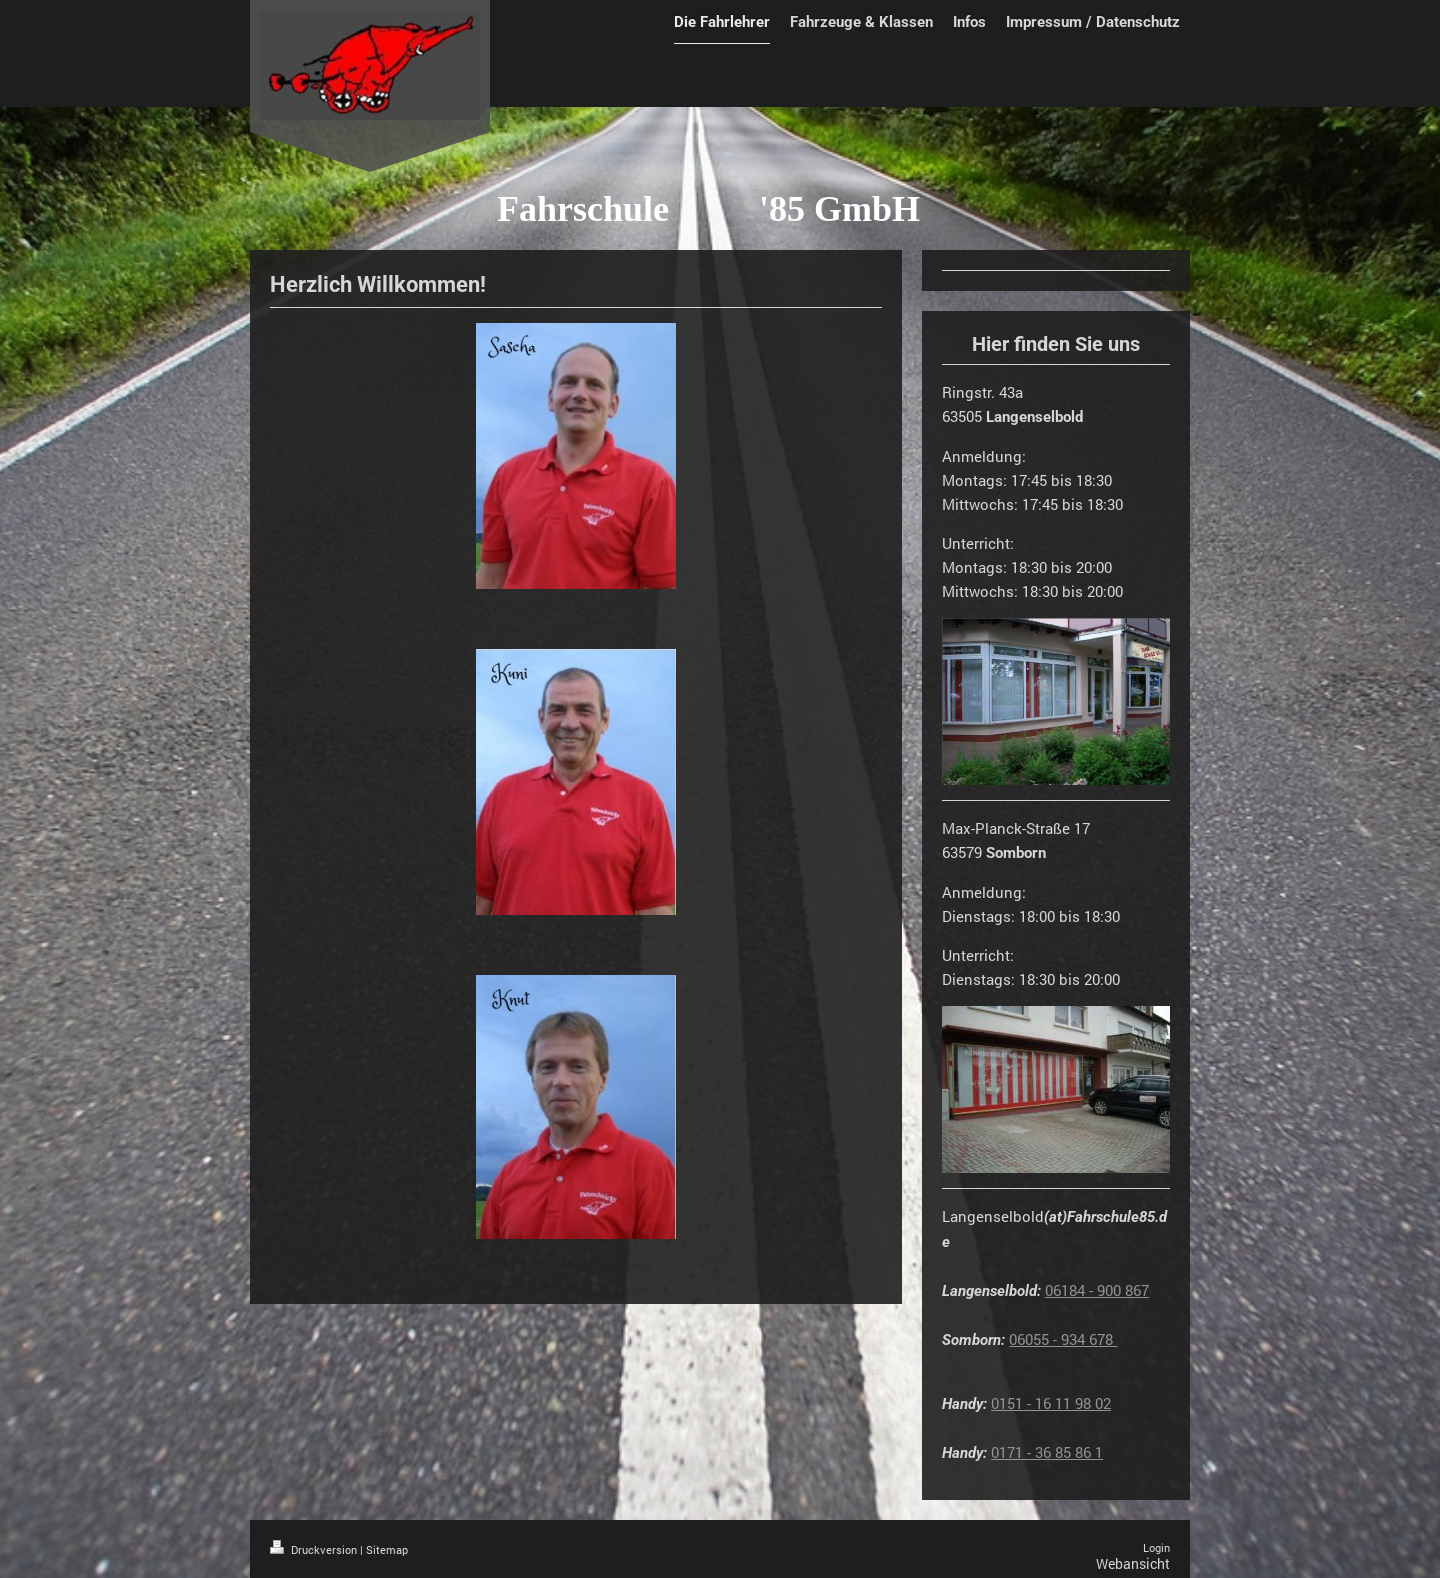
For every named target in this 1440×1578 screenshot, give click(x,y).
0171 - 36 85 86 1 (1047, 1452)
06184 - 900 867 (1097, 1290)
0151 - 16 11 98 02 (1051, 1403)
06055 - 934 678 (1063, 1339)
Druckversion (315, 1549)
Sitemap (387, 1549)
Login (1156, 1547)
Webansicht (1133, 1563)
